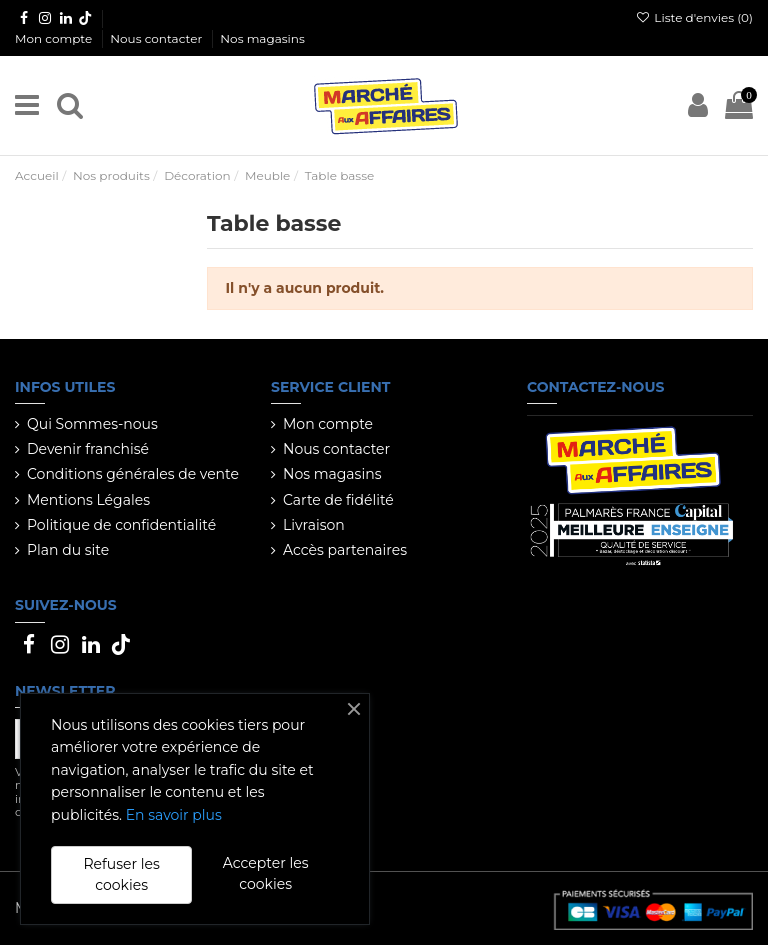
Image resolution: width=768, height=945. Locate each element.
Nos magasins (262, 38)
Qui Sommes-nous (92, 424)
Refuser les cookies (121, 874)
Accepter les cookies (266, 873)
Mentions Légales (88, 500)
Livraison (314, 525)
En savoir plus (174, 815)
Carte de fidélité (338, 500)
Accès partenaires (345, 550)
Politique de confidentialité (121, 525)
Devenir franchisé (88, 449)
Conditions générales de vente (133, 474)
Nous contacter (157, 38)
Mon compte (55, 38)
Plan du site (68, 550)
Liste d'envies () (694, 17)
